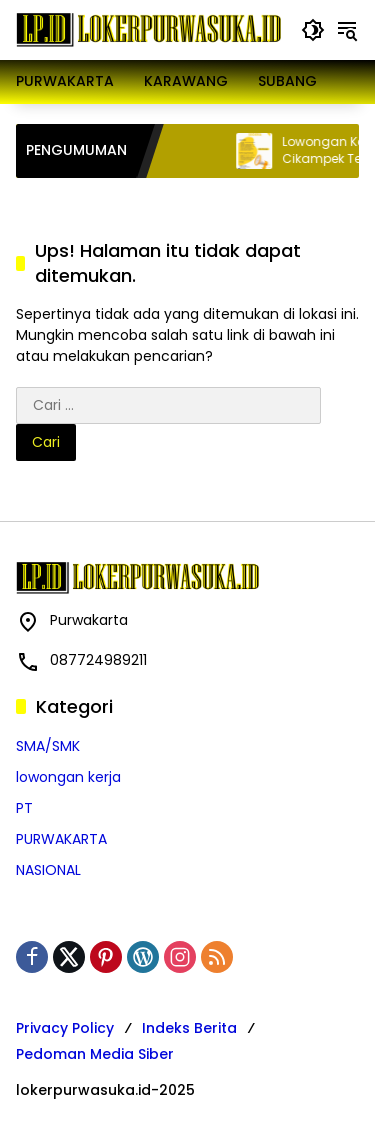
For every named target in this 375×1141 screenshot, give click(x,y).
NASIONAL (48, 870)
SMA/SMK (48, 746)
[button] (313, 30)
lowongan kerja (68, 777)
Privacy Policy (65, 1028)
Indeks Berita (189, 1028)
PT (24, 808)
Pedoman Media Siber (95, 1054)
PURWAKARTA (61, 839)
